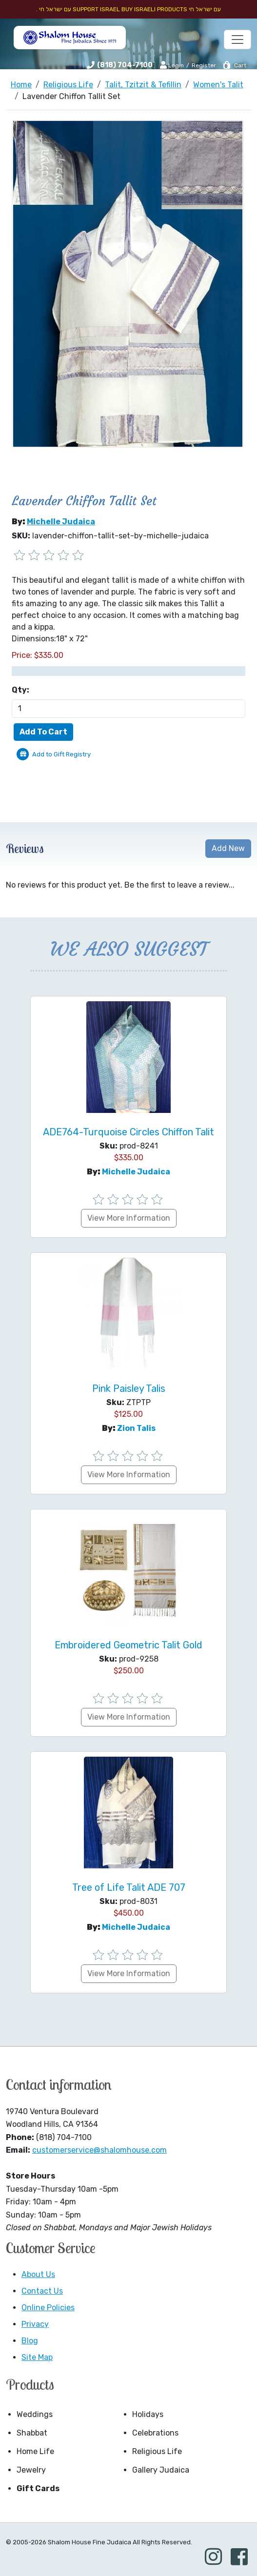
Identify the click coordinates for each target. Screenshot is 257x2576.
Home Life (35, 2451)
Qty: (20, 689)
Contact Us (42, 2291)
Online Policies (48, 2307)
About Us (38, 2274)
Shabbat (32, 2432)
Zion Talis (136, 1428)
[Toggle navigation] (237, 39)
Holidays (147, 2414)
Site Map (37, 2357)
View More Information (128, 1218)
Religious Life (157, 2451)
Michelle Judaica (61, 521)
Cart (234, 65)
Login (172, 65)
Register (204, 65)
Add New (228, 848)
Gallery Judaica (160, 2470)
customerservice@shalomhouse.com (99, 2150)
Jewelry (31, 2470)
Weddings (35, 2414)
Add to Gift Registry (61, 754)
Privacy (35, 2324)
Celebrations (155, 2432)
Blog (29, 2340)
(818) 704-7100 (125, 65)
